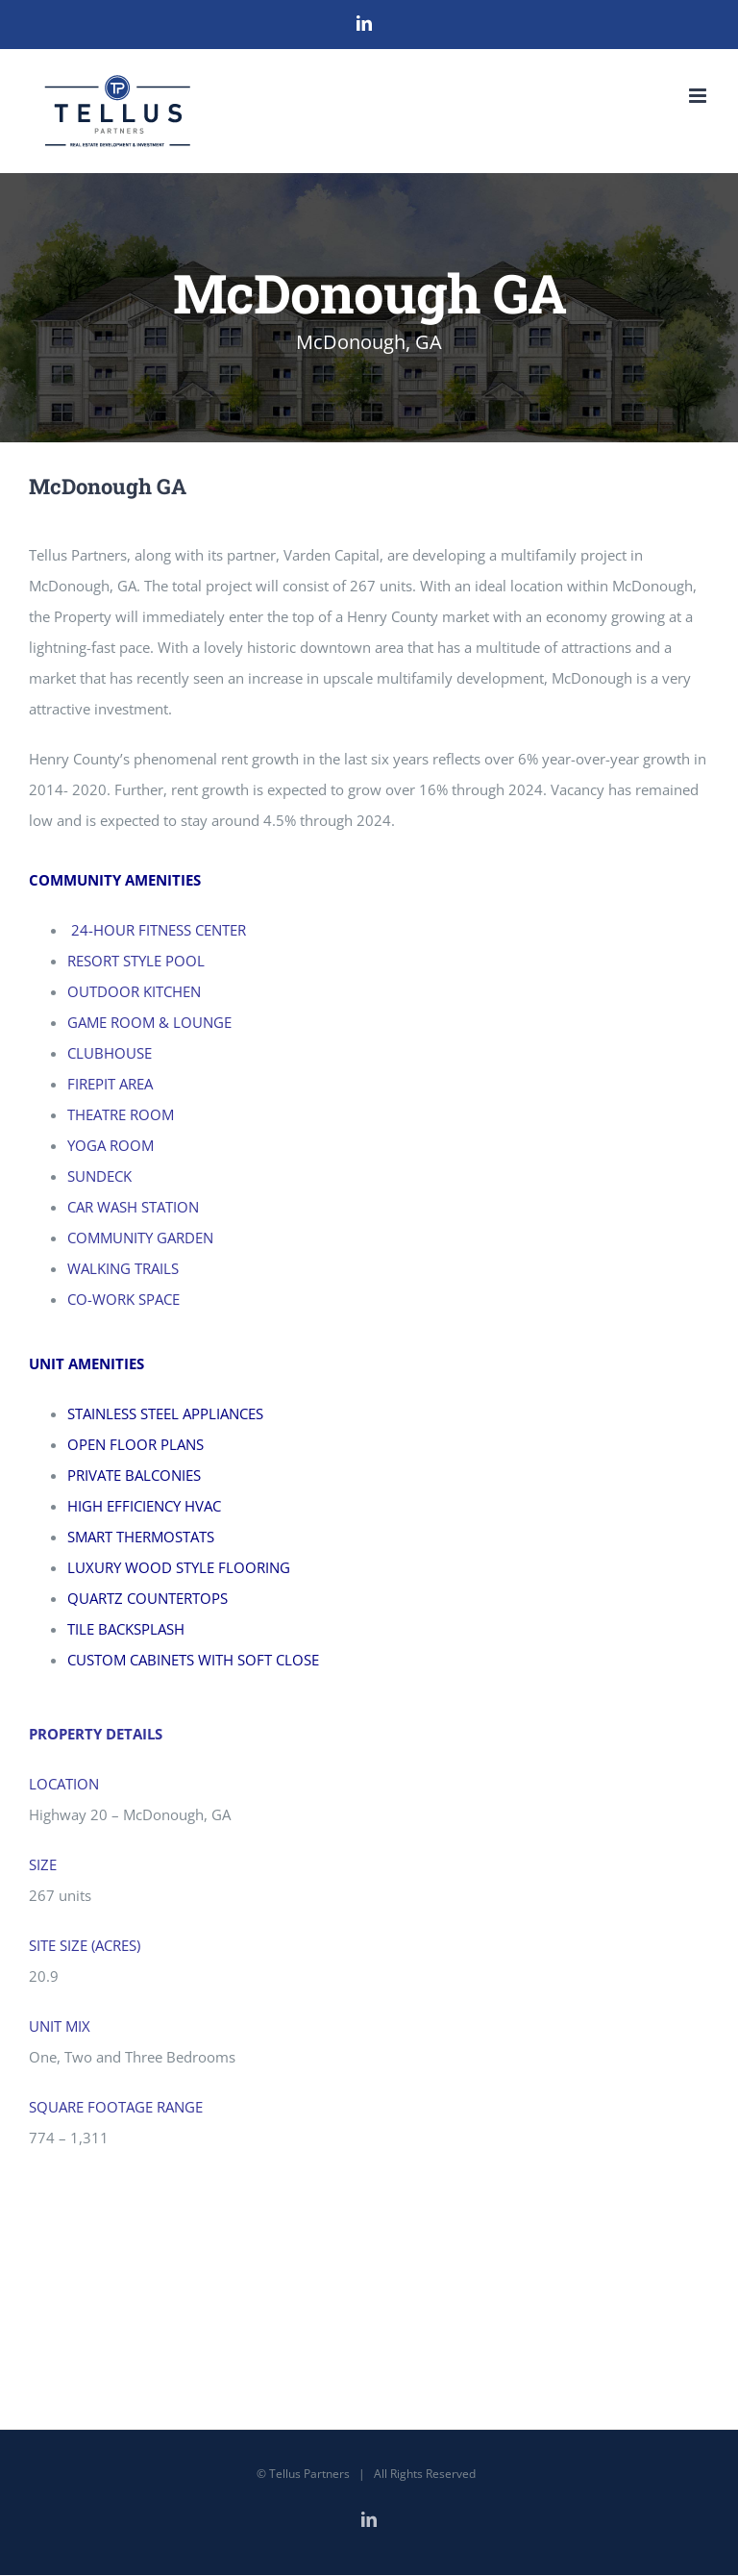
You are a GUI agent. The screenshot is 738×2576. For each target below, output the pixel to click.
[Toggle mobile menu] (699, 96)
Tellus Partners (309, 2473)
